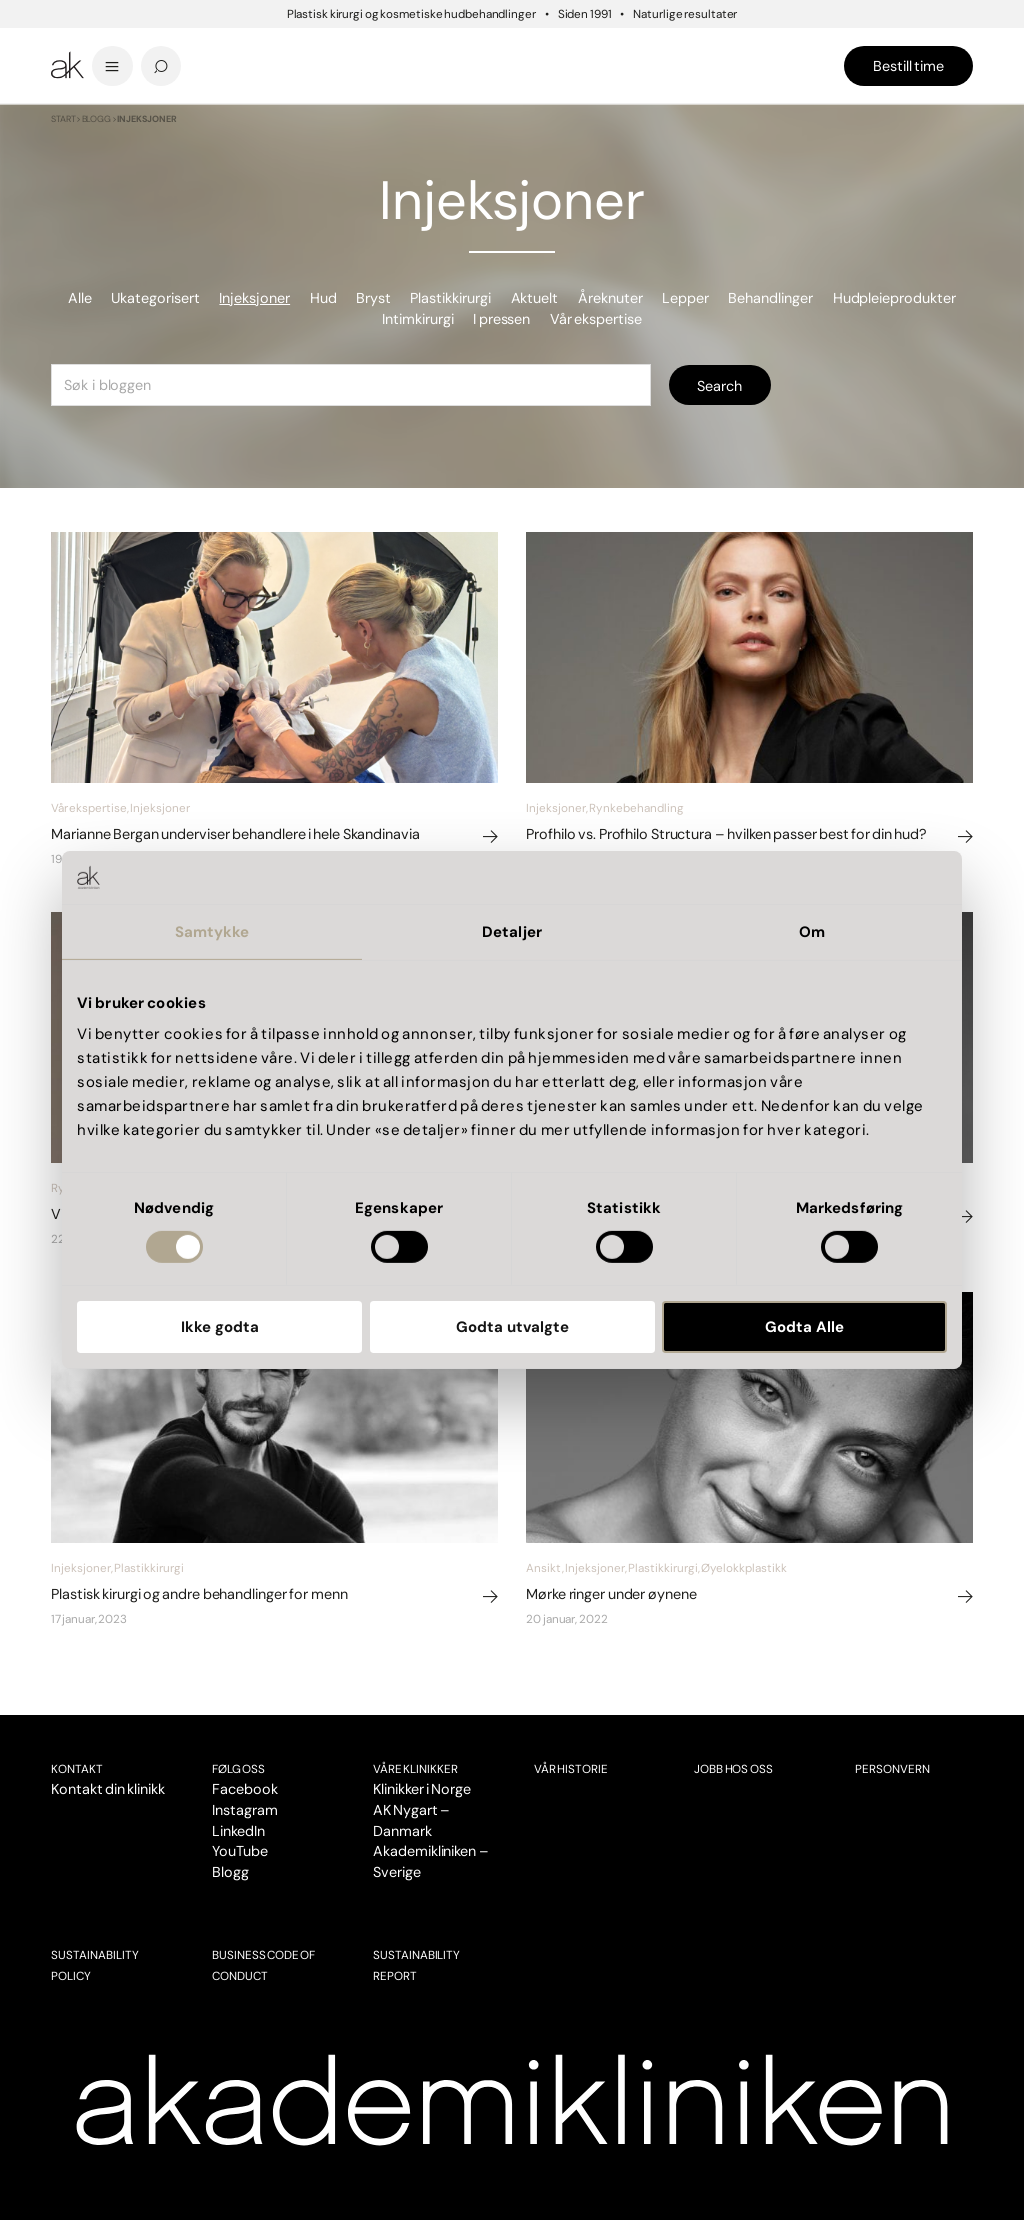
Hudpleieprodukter (895, 298)
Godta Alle (804, 1327)
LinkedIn (238, 1831)
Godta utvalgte (512, 1327)
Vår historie (571, 1769)
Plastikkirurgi (450, 298)
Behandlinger (770, 298)
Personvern (892, 1769)
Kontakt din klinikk (108, 1789)
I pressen (501, 319)
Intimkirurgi (418, 319)
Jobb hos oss (733, 1769)
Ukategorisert (155, 298)
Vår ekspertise (596, 319)
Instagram (245, 1810)
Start (63, 119)
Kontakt (77, 1769)
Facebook (245, 1789)
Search (719, 386)
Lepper (685, 298)
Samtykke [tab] (212, 931)
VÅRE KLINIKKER (415, 1769)
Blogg (97, 119)
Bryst (373, 298)
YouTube (240, 1851)
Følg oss (238, 1769)
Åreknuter (610, 298)
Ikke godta (220, 1327)
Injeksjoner (254, 298)
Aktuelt (535, 298)
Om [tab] (812, 931)
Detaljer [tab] (512, 931)
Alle (80, 298)
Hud (323, 298)
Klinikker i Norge (422, 1789)
